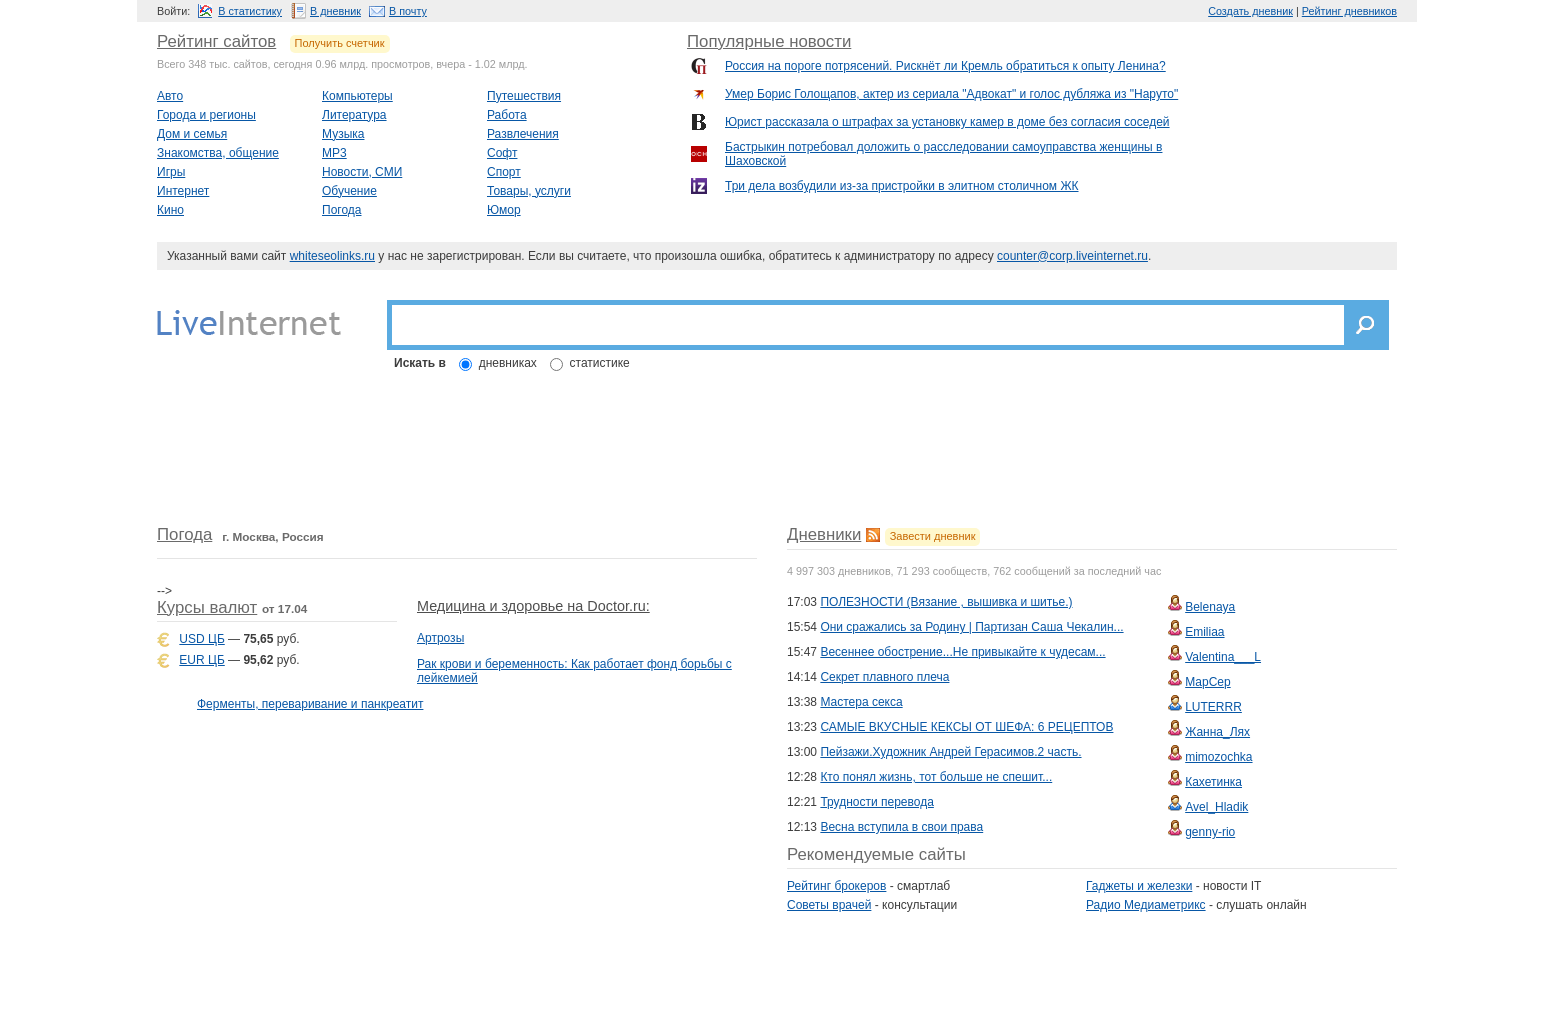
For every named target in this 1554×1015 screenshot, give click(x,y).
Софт (502, 153)
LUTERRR (1213, 707)
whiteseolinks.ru (332, 256)
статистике (600, 363)
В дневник (335, 11)
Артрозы (440, 638)
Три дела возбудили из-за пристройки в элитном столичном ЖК (902, 186)
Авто (170, 96)
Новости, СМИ (362, 172)
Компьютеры (357, 96)
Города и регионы (206, 115)
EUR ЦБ (201, 660)
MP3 (334, 153)
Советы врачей (829, 905)
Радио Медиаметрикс (1146, 905)
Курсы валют (207, 607)
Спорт (504, 172)
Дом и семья (192, 134)
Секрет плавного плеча (884, 677)
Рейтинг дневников (1349, 11)
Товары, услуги (529, 191)
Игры (171, 172)
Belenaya (1210, 607)
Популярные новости (769, 41)
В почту (408, 11)
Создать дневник (1250, 11)
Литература (354, 115)
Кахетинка (1213, 782)
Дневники (824, 534)
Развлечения (523, 134)
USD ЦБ (201, 639)
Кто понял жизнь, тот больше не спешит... (936, 777)
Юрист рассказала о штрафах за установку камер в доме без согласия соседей (947, 122)
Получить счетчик (340, 43)
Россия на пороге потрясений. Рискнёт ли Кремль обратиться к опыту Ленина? (945, 66)
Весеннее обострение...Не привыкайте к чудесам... (962, 652)
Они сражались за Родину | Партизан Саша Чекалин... (971, 627)
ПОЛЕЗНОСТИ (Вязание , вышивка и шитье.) (946, 602)
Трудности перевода (876, 802)
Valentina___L (1223, 657)
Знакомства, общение (218, 153)
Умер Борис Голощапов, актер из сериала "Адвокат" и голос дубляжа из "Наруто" (951, 94)
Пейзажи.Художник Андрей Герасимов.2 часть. (950, 752)
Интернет (183, 191)
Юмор (504, 210)
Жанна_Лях (1217, 732)
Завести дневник (933, 536)
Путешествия (524, 96)
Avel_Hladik (1216, 807)
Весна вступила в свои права (901, 827)
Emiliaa (1204, 632)
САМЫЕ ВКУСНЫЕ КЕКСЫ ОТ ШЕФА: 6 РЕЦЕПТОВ (966, 727)
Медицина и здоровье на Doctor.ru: (533, 606)
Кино (170, 210)
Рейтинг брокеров (836, 886)
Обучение (349, 191)
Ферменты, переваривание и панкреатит (310, 704)
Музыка (343, 134)
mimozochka (1218, 757)
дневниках (508, 363)
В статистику (250, 11)
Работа (507, 115)
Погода (342, 210)
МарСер (1208, 682)
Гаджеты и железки (1139, 886)
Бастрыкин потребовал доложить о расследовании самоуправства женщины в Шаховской (943, 154)
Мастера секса (861, 702)
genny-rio (1210, 832)
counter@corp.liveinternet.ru (1072, 256)
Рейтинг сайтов (216, 41)
